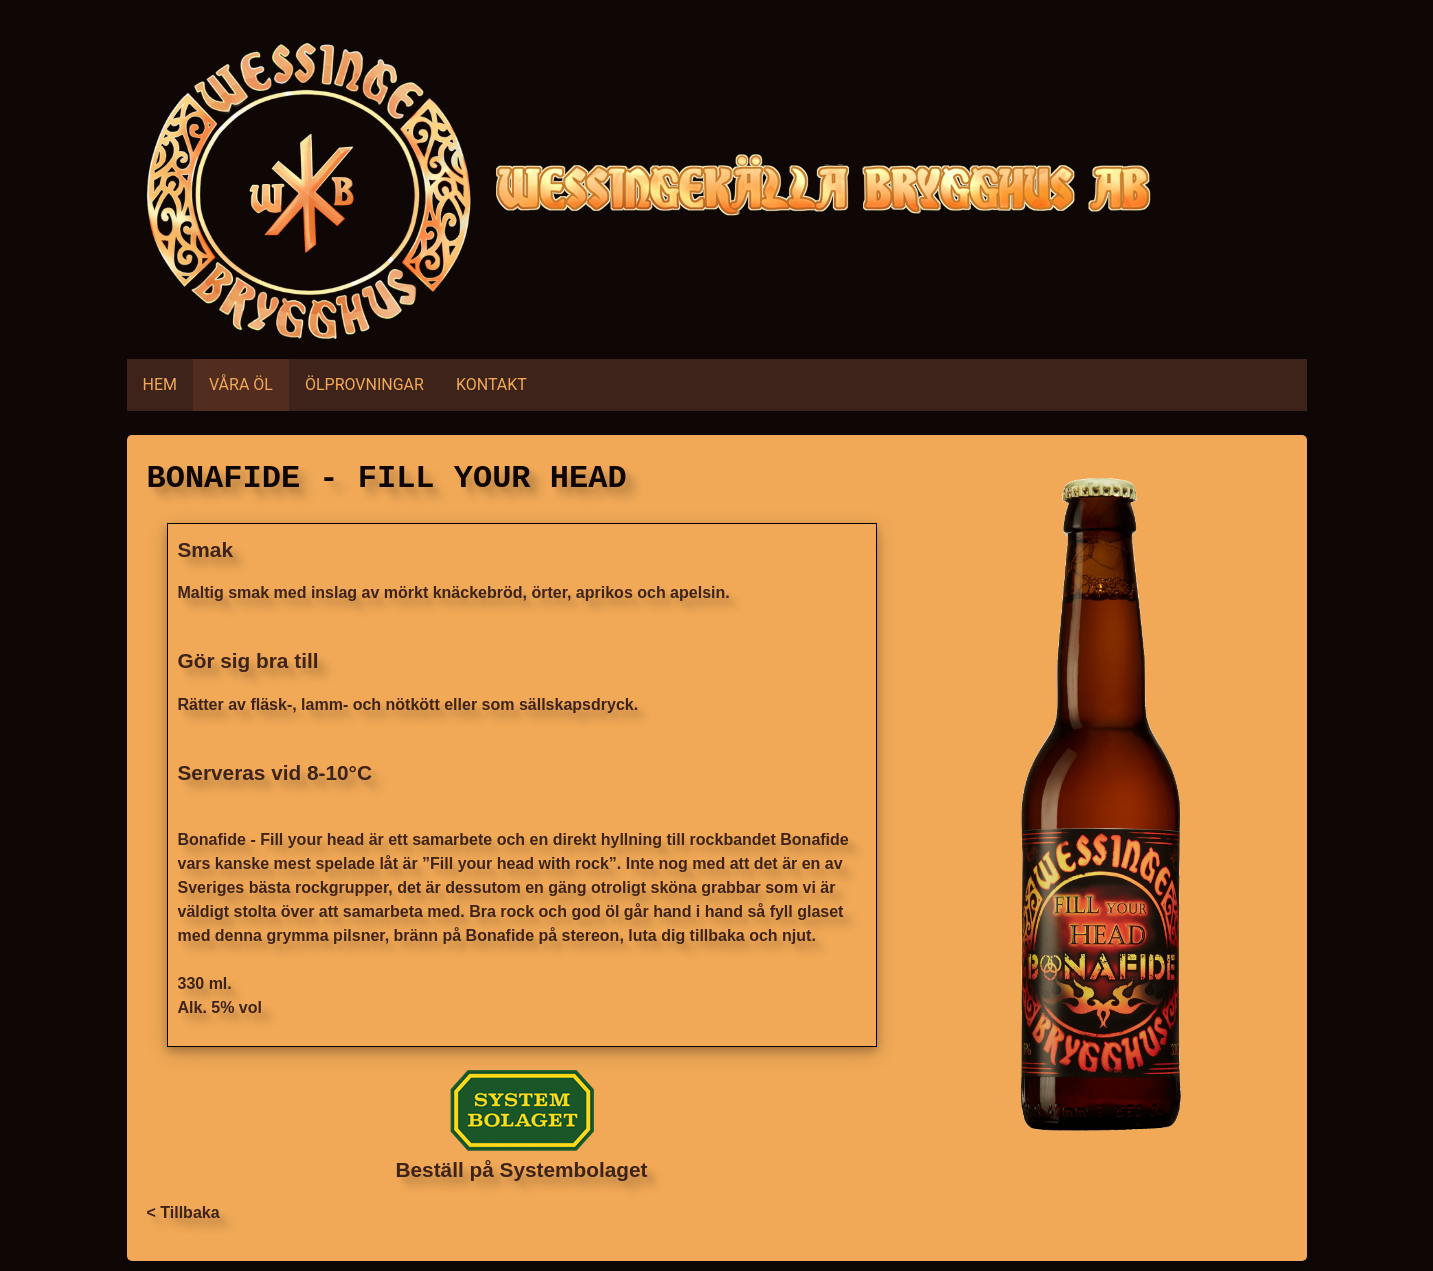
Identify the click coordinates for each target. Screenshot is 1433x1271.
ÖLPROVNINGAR (364, 384)
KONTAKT (491, 384)
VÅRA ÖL (241, 384)
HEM (160, 384)
